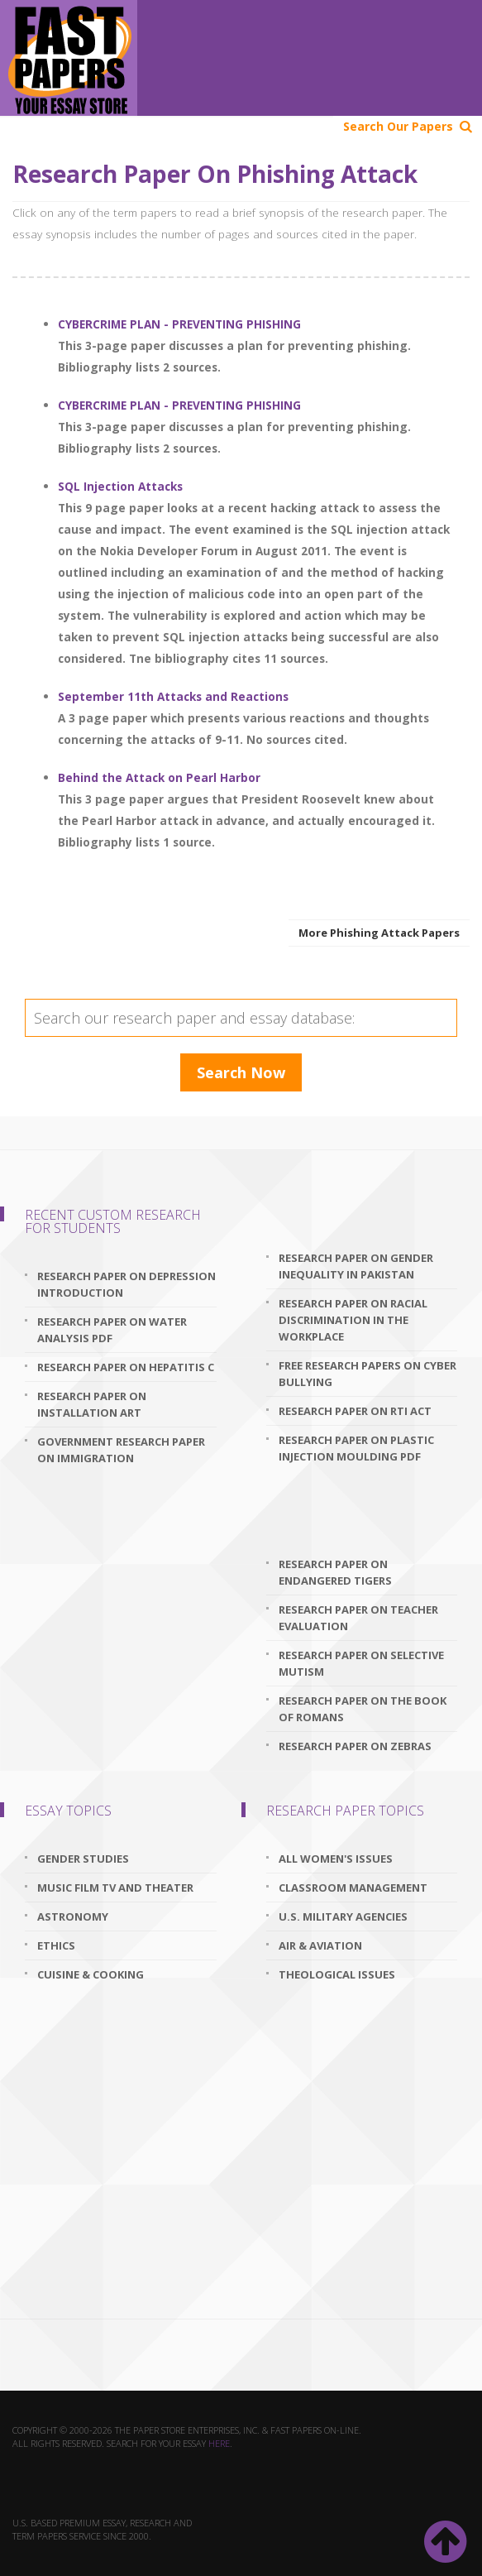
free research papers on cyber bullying (367, 1373)
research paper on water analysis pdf (112, 1330)
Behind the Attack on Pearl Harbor (159, 777)
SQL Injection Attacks (120, 486)
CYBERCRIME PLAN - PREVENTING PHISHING (179, 324)
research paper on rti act (355, 1410)
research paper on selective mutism (361, 1663)
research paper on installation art (91, 1404)
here (219, 2443)
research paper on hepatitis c (125, 1367)
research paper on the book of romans (362, 1709)
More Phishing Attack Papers (379, 932)
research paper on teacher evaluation (358, 1617)
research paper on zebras (355, 1746)
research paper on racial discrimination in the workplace (353, 1320)
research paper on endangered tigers (335, 1572)
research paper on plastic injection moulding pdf (356, 1448)
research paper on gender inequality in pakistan (356, 1266)
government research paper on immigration (121, 1449)
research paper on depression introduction (126, 1284)
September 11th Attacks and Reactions (173, 696)
